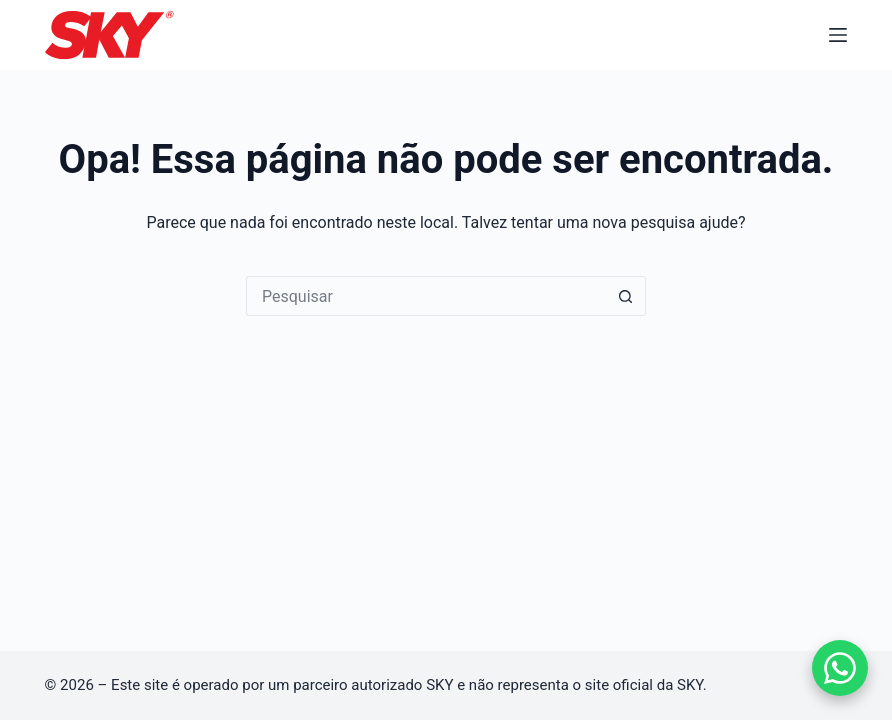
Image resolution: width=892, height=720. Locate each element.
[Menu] (838, 35)
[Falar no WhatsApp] (840, 668)
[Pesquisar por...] (426, 296)
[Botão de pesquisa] (626, 296)
